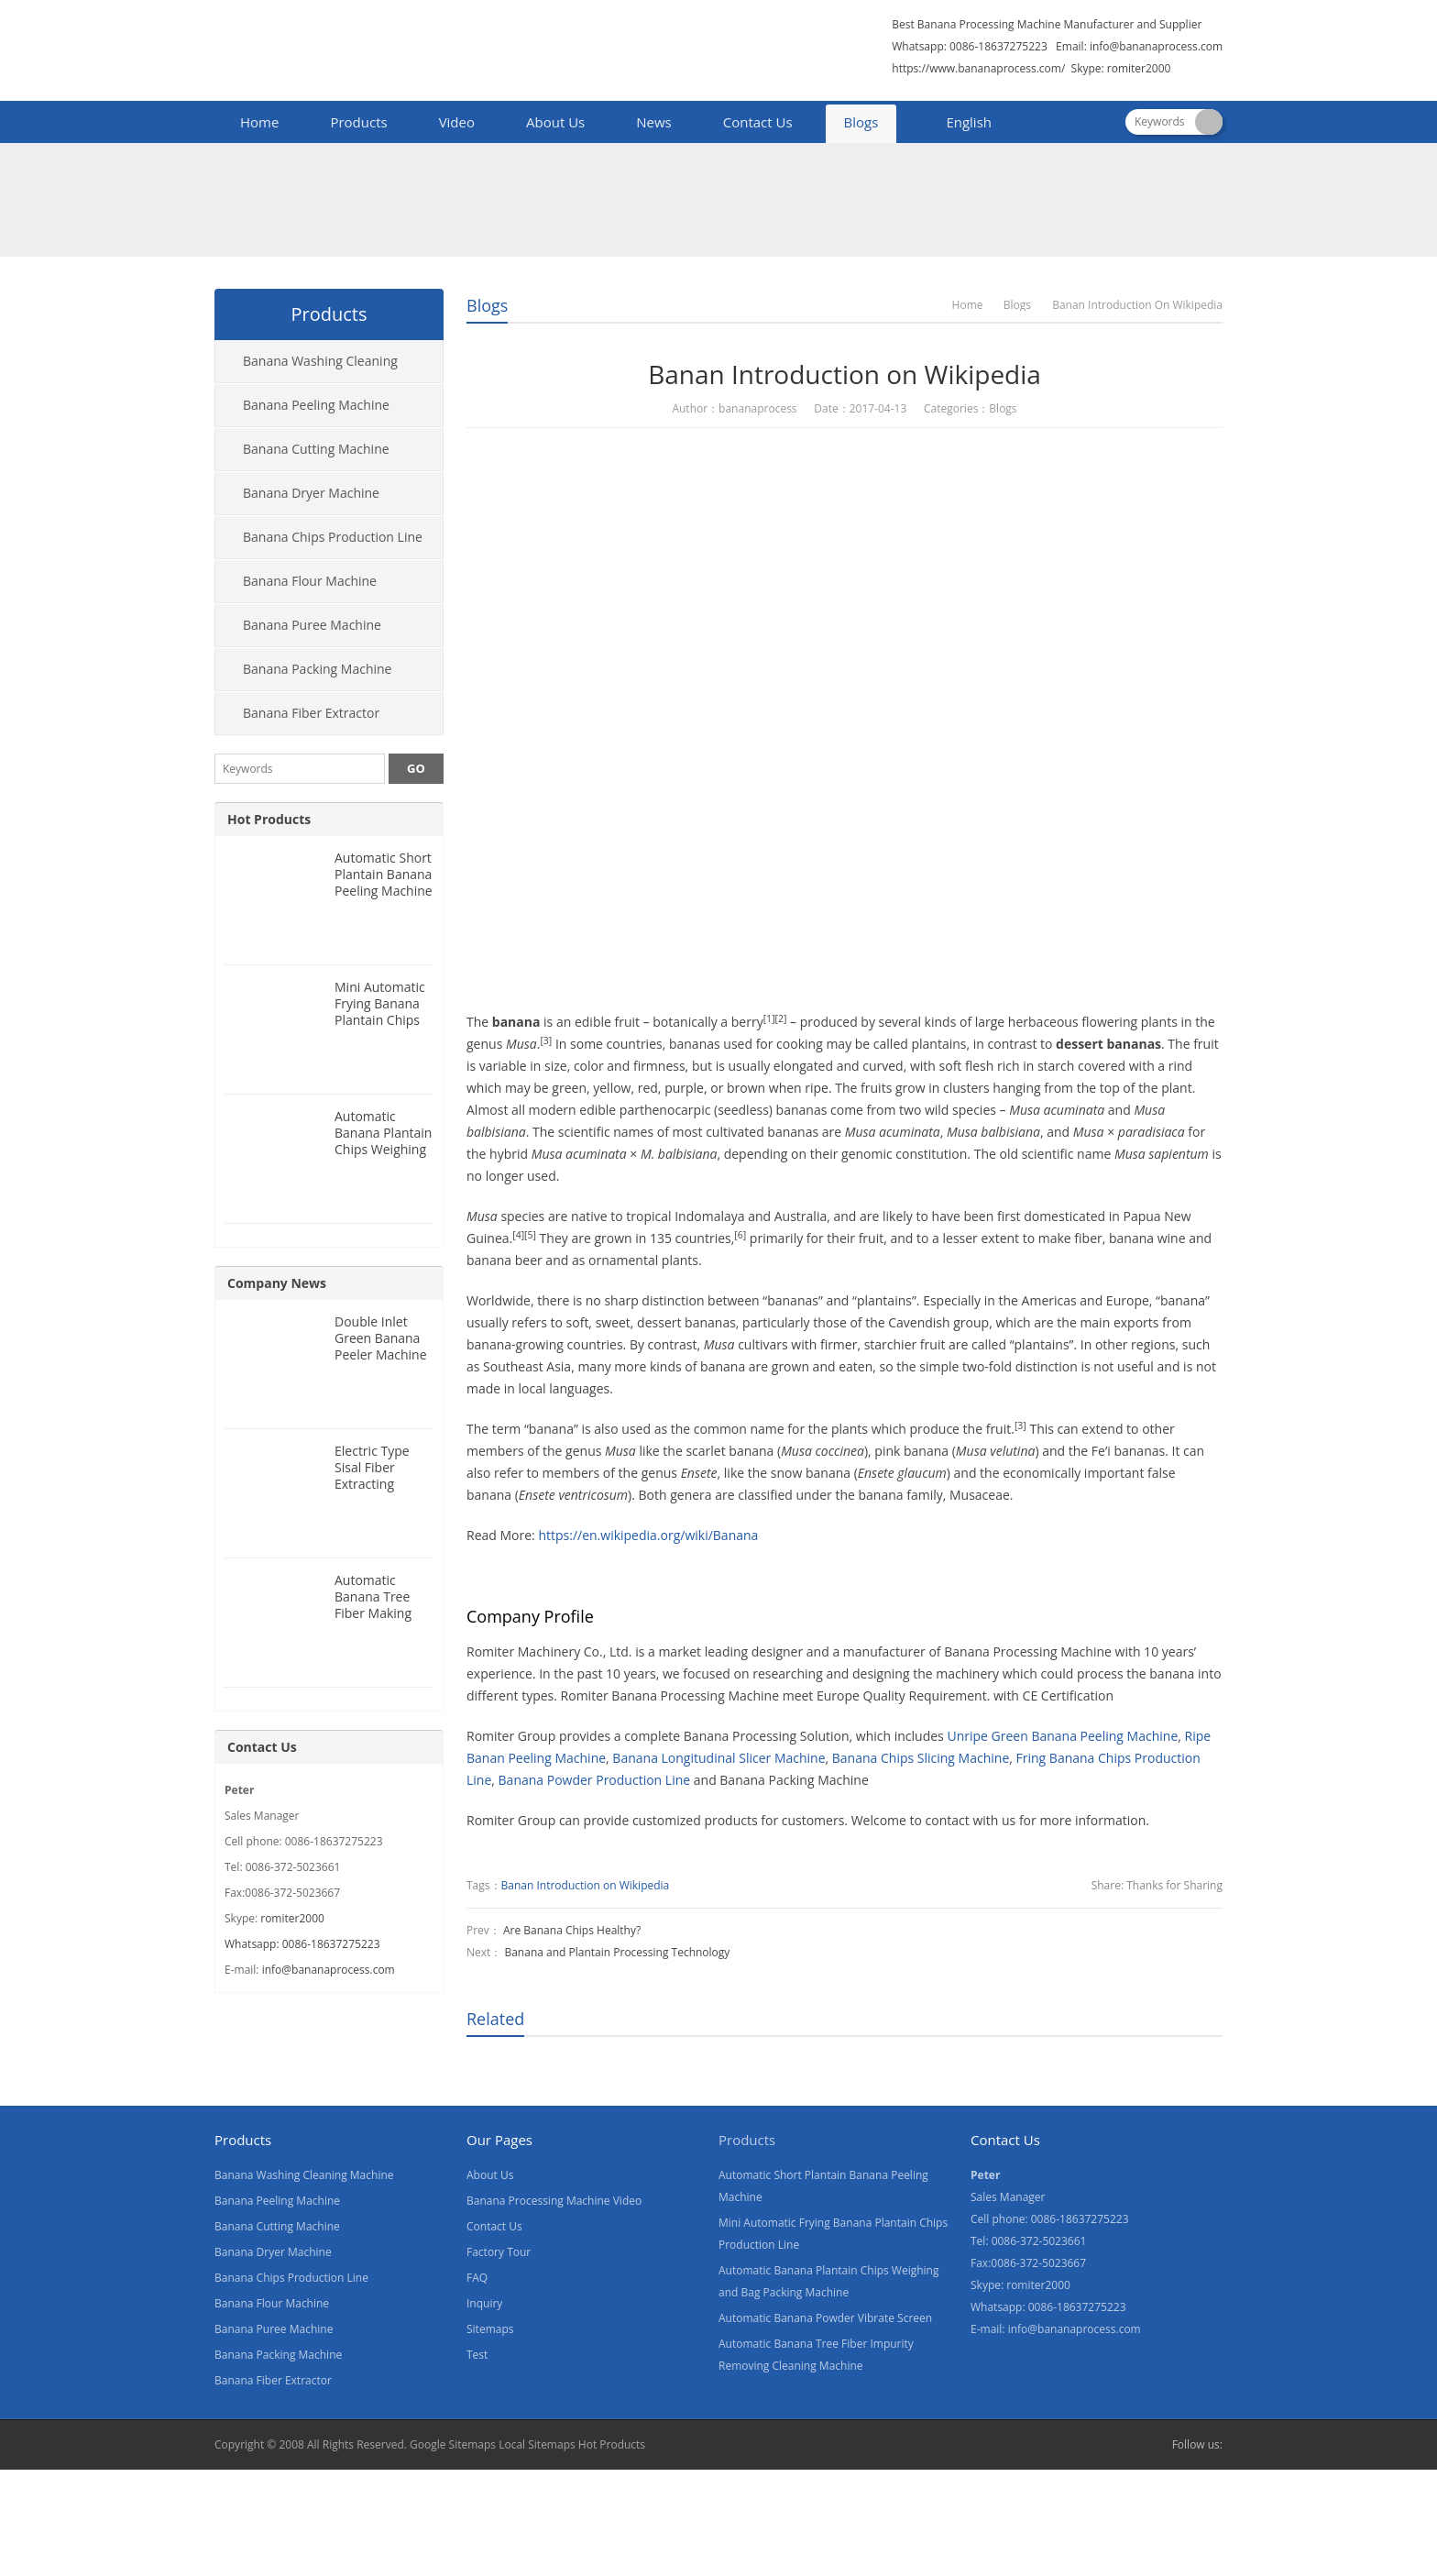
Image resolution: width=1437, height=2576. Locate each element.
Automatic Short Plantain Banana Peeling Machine (384, 874)
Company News (276, 1283)
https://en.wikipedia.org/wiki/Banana (648, 1535)
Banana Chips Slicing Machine (920, 1758)
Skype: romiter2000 (1121, 68)
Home (259, 122)
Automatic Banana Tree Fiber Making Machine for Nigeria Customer (373, 1621)
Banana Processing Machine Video (554, 2200)
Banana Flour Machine (310, 580)
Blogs (861, 122)
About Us (555, 122)
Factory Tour (498, 2252)
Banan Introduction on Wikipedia (585, 1885)
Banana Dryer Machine (311, 492)
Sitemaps (489, 2329)
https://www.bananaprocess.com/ (980, 68)
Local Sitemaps (537, 2444)
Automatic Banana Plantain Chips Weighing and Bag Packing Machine (384, 1149)
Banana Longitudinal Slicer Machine (718, 1758)
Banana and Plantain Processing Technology (616, 1952)
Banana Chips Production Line (332, 536)
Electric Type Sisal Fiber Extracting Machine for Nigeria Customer (372, 1492)
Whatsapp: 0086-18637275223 (302, 1944)
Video (457, 122)
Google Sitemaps (453, 2444)
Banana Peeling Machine (316, 404)
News (654, 122)
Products (358, 122)
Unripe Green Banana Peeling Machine (1062, 1736)
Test (477, 2354)
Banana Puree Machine (312, 624)
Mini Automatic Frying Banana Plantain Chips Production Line (382, 1011)
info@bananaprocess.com (1156, 46)
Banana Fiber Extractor (311, 712)
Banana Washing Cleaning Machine (306, 367)
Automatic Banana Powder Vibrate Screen (825, 2318)
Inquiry (484, 2303)
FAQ (477, 2277)
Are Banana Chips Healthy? (572, 1930)
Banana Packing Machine (317, 668)
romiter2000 (292, 1918)
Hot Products (269, 819)
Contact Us (758, 122)
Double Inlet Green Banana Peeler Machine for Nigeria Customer (381, 1354)
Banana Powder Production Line (595, 1780)
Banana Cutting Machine (316, 448)
